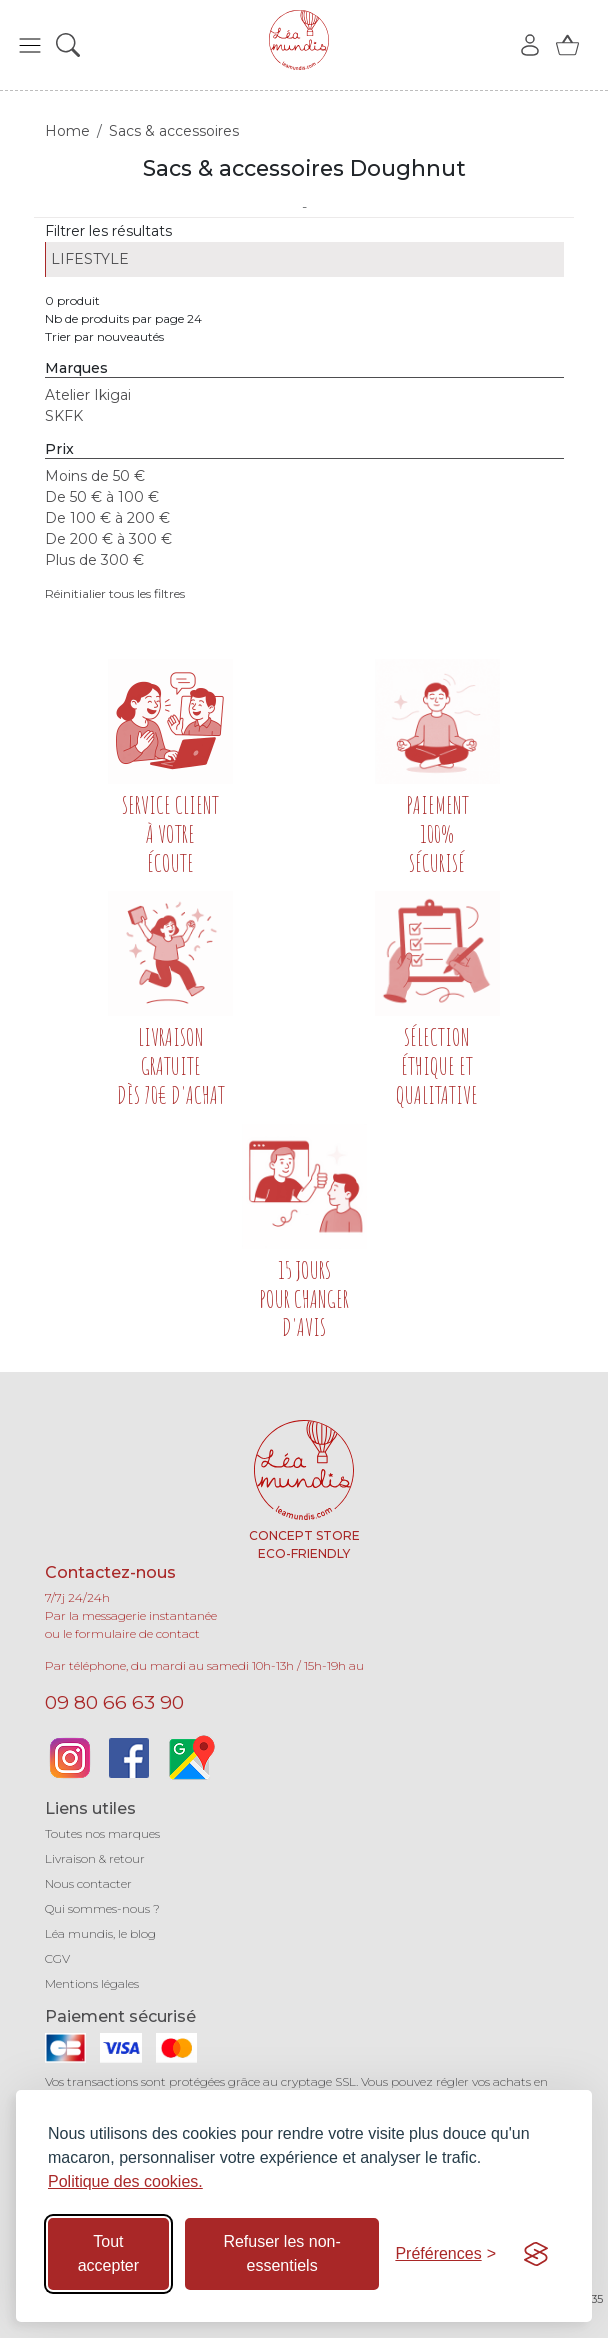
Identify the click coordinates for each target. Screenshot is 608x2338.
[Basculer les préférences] (445, 2254)
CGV (57, 1958)
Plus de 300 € (94, 560)
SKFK (64, 416)
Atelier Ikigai (88, 395)
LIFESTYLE (90, 259)
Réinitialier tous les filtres (115, 593)
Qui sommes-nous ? (102, 1908)
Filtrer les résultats (108, 231)
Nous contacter (88, 1883)
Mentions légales (92, 1983)
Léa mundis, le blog (100, 1933)
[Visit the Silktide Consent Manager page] (536, 2254)
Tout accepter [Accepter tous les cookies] (108, 2253)
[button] (30, 45)
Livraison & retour (95, 1858)
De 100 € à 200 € (107, 518)
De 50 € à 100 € (102, 497)
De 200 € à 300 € (108, 539)
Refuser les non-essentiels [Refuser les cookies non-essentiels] (281, 2253)
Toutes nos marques (102, 1833)
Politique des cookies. (125, 2181)
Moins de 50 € (95, 476)
